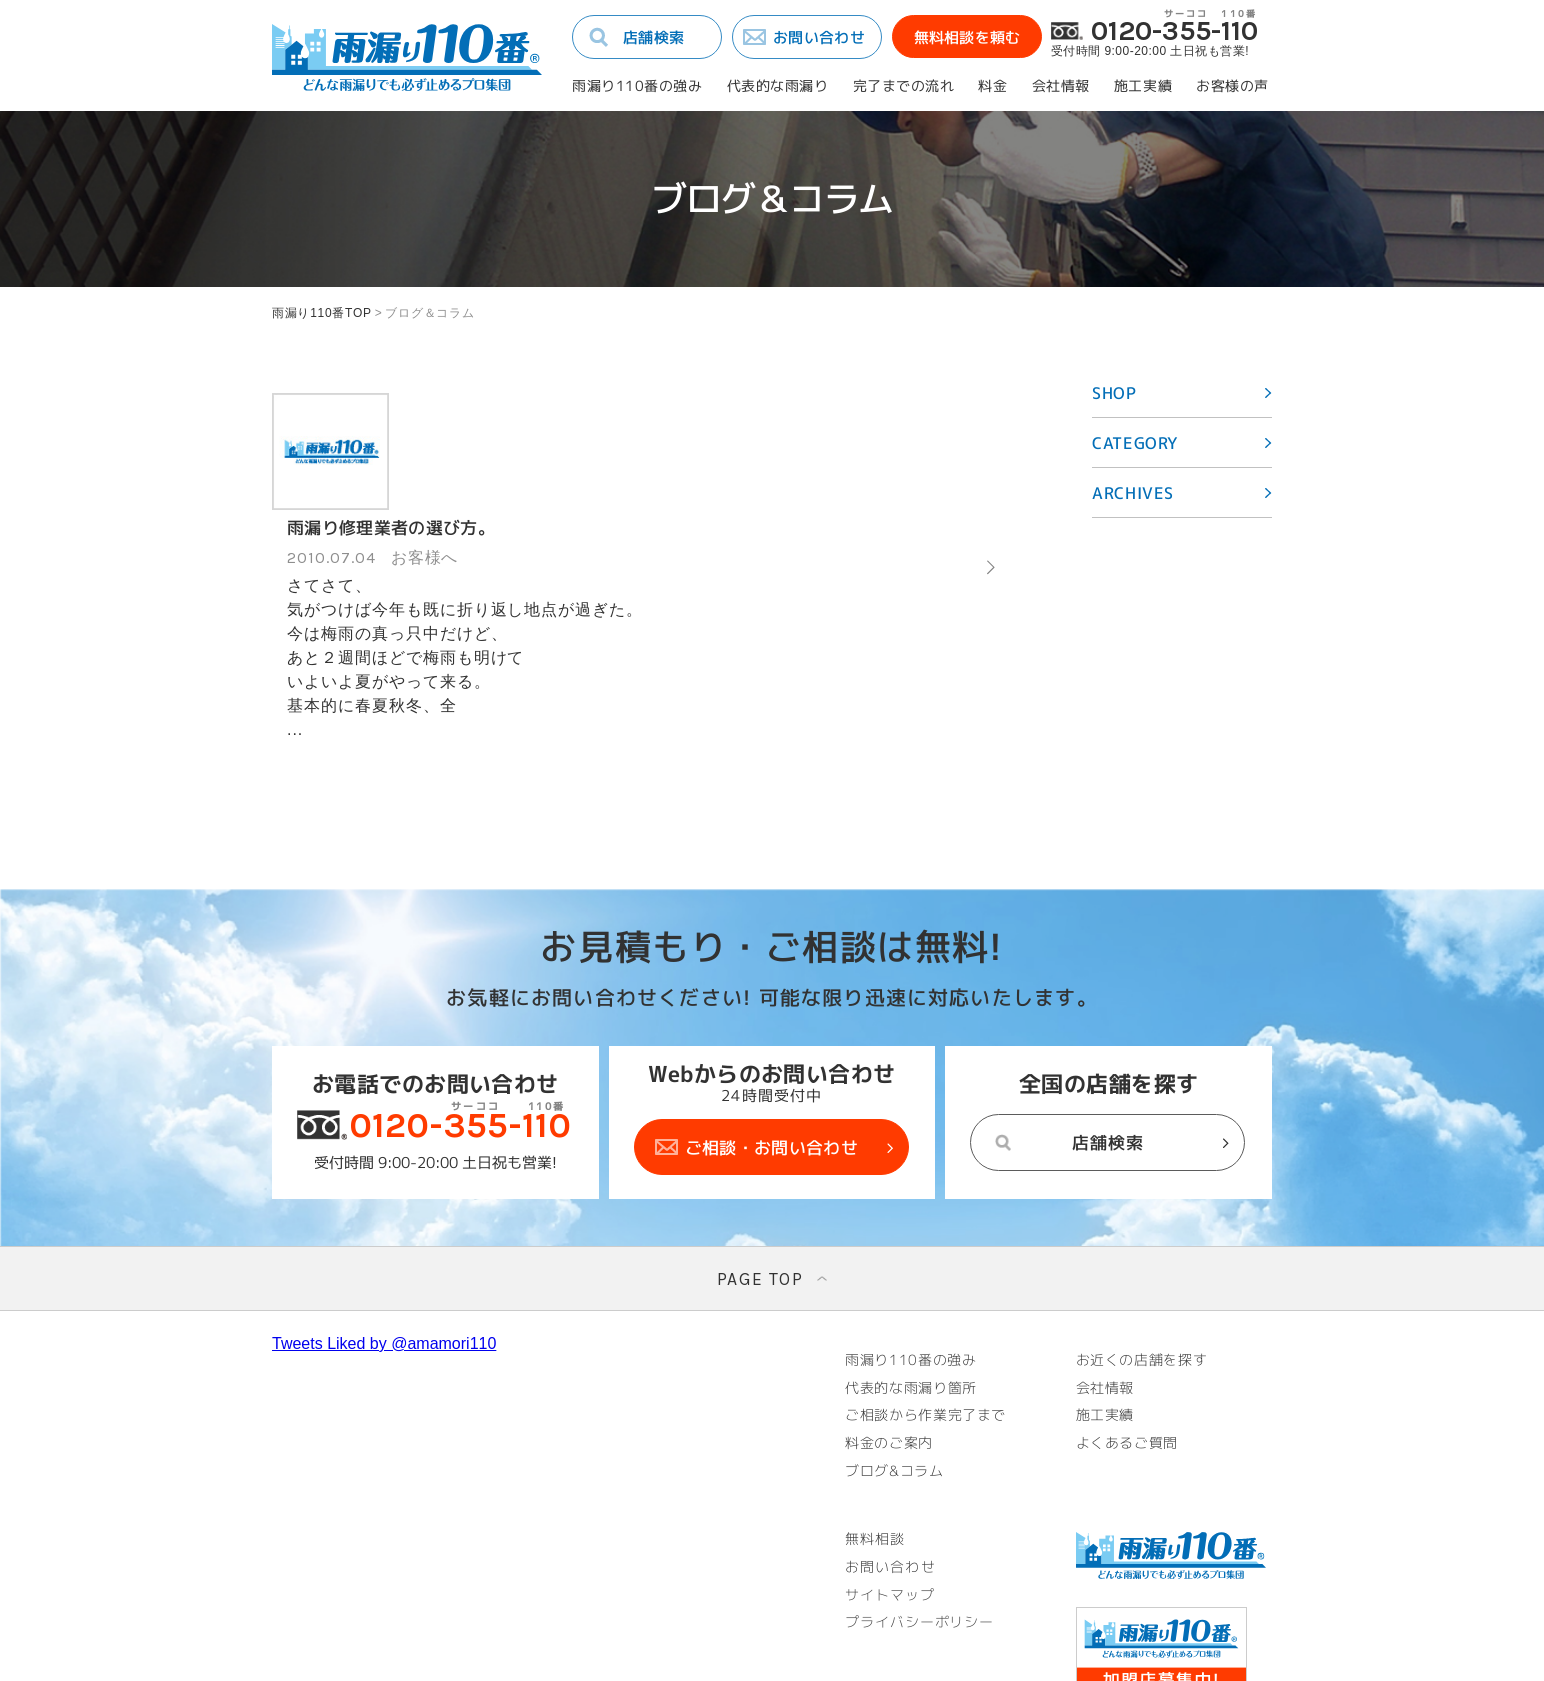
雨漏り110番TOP (322, 313)
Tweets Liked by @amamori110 (384, 1231)
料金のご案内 (890, 1331)
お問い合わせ (819, 37)
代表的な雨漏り (778, 86)
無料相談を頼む (966, 37)
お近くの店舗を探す (1144, 1247)
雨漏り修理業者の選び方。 (499, 407)
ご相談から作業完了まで (928, 1303)
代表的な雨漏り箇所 (913, 1275)
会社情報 (1061, 86)
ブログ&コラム (896, 1359)
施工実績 (1143, 86)
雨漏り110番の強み (637, 86)
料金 (992, 86)
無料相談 (875, 1427)
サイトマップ (890, 1483)
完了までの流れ (904, 86)
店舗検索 (653, 37)
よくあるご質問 (1129, 1331)
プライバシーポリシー (920, 1511)
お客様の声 (1232, 86)
